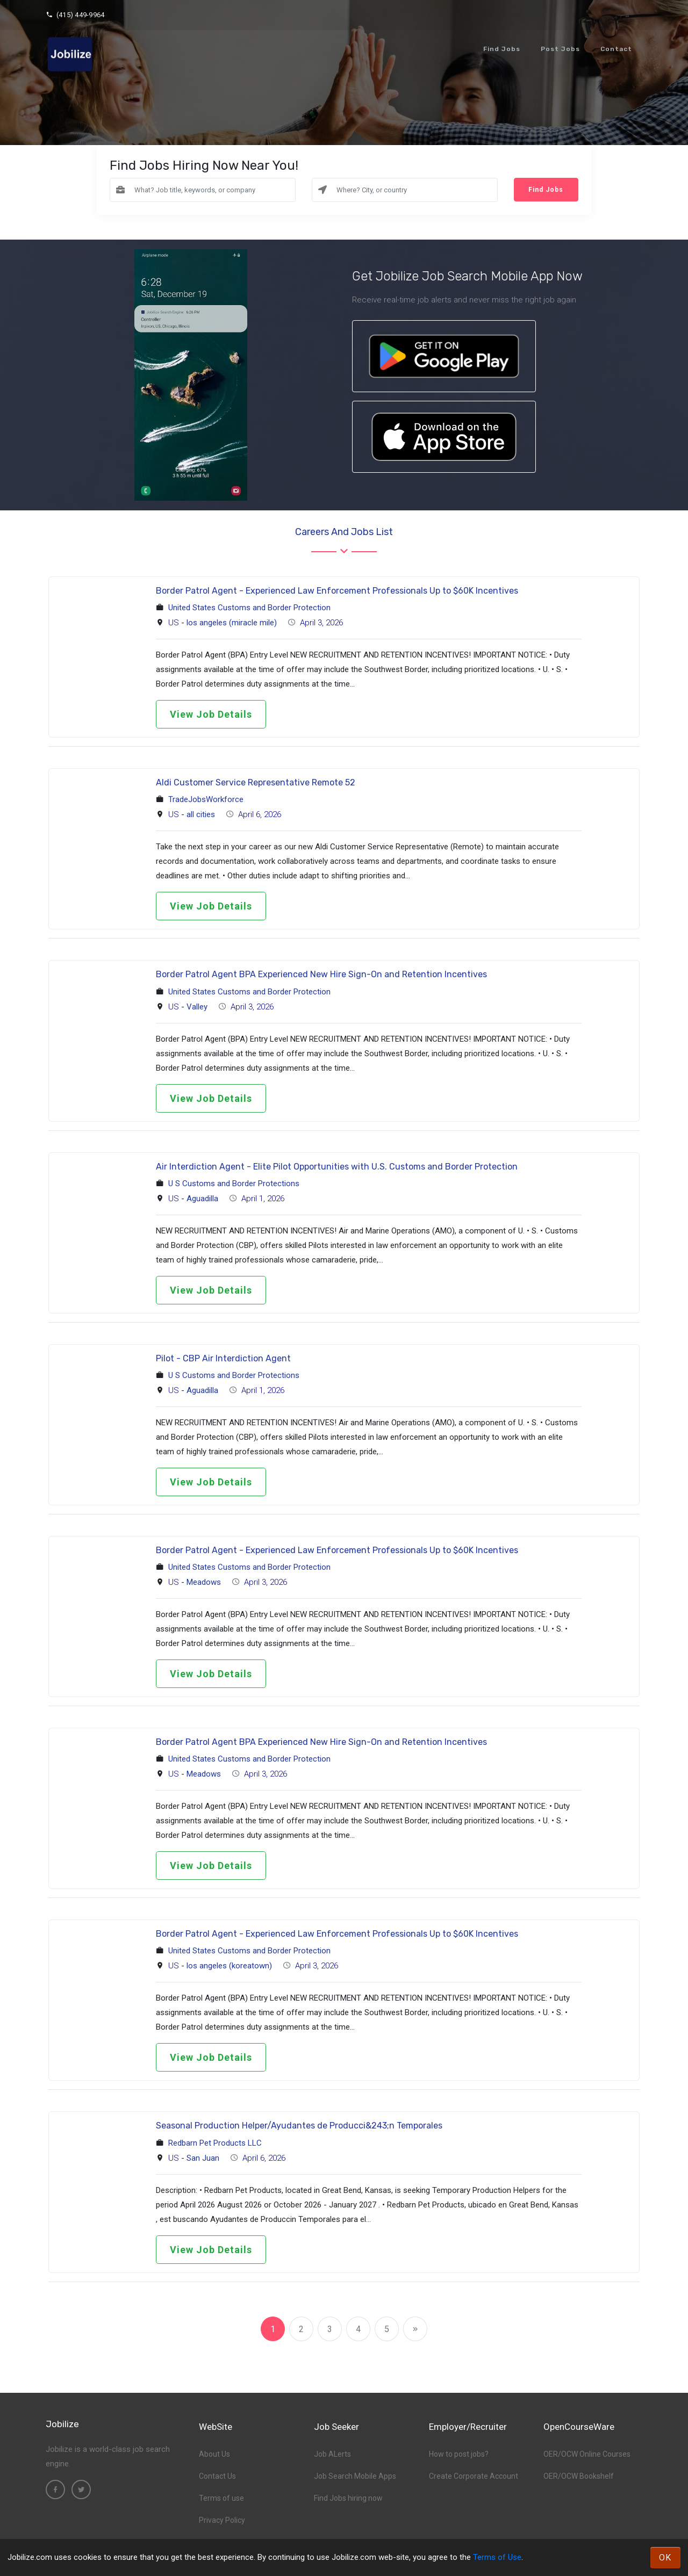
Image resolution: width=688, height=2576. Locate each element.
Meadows (204, 1582)
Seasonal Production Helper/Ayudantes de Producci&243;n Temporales (299, 2125)
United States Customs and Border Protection (249, 607)
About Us (214, 2454)
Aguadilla (202, 1198)
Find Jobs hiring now (348, 2498)
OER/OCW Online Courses (586, 2454)
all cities (201, 814)
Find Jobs (501, 49)
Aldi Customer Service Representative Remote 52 (255, 782)
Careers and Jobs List (344, 532)
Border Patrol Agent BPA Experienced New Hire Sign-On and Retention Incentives (321, 974)
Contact (616, 49)
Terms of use (221, 2498)
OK (665, 2557)
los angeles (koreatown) (229, 1966)
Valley (197, 1007)
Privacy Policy (222, 2520)
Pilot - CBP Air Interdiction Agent (223, 1358)
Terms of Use (497, 2557)
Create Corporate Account (473, 2476)
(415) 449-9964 (75, 15)
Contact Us (217, 2476)
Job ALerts (332, 2454)
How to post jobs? (459, 2454)
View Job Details (211, 714)
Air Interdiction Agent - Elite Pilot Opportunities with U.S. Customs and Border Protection (337, 1166)
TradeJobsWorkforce (205, 799)
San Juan (203, 2158)
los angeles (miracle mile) (232, 622)
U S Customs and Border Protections (233, 1183)
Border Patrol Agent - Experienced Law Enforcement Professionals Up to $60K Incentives (337, 591)
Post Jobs (560, 49)
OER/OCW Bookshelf (578, 2476)
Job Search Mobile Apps (355, 2476)
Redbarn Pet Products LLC (215, 2143)
